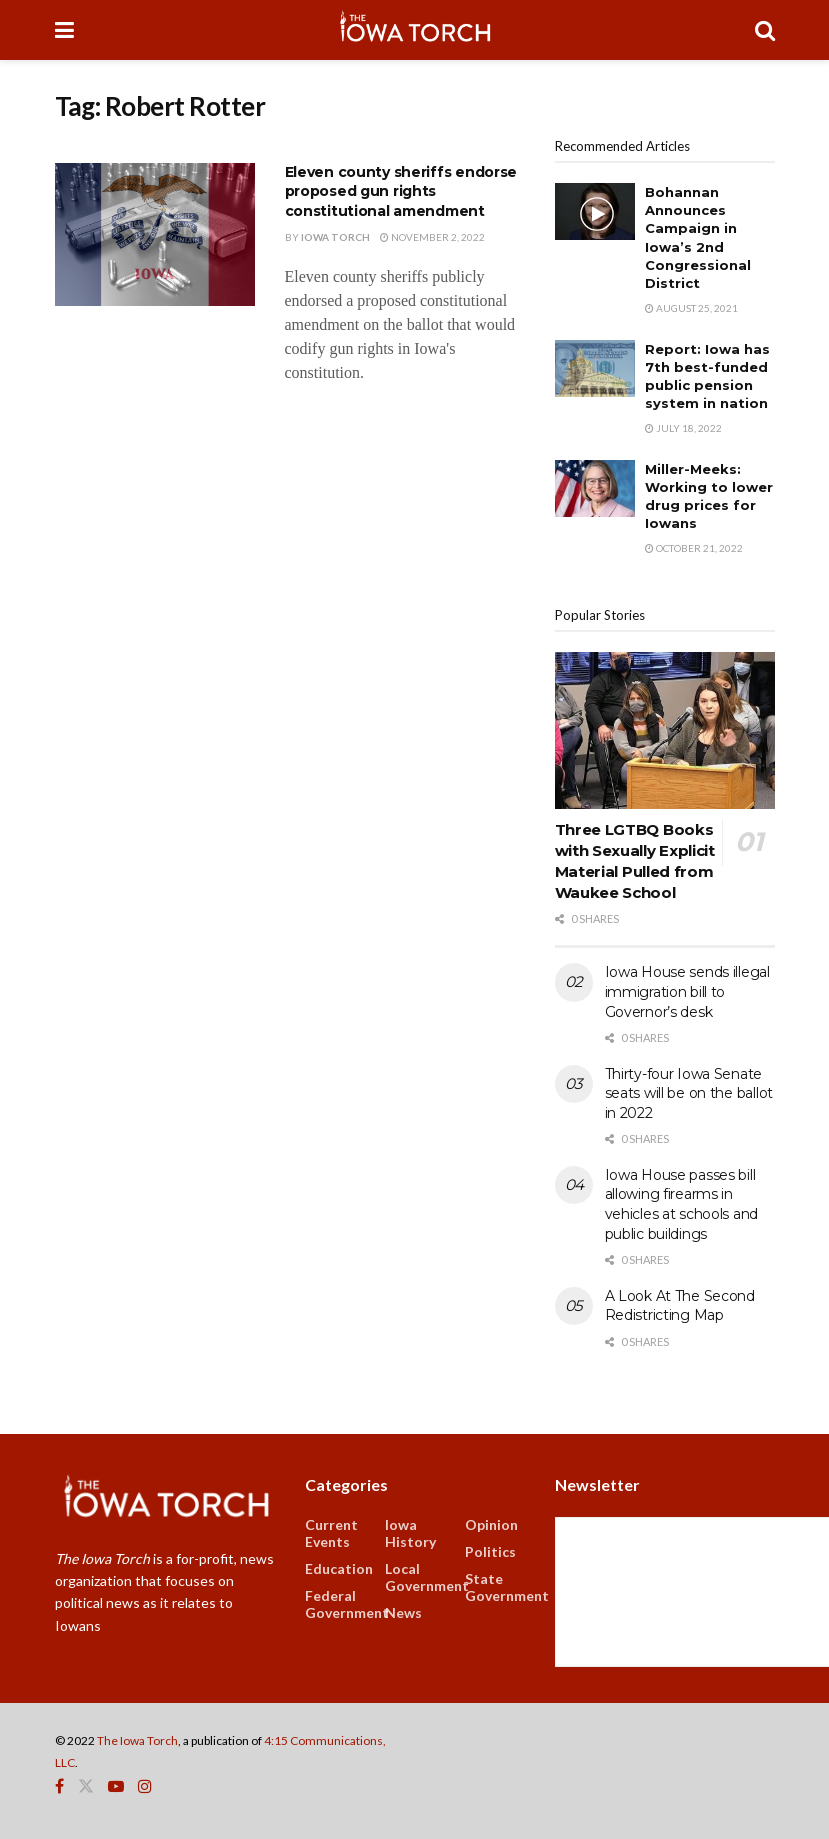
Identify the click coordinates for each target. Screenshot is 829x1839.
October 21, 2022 (694, 548)
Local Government (427, 1577)
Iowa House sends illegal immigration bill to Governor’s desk (687, 991)
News (403, 1612)
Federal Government (347, 1604)
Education (339, 1568)
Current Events (331, 1533)
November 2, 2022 (432, 237)
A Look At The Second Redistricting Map (680, 1306)
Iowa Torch (335, 237)
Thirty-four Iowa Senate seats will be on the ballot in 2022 (689, 1093)
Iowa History (410, 1533)
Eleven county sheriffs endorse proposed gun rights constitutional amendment (401, 191)
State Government (507, 1587)
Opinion (491, 1524)
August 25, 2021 (691, 308)
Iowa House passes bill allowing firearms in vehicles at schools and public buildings (682, 1204)
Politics (490, 1551)
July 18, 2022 (683, 428)
